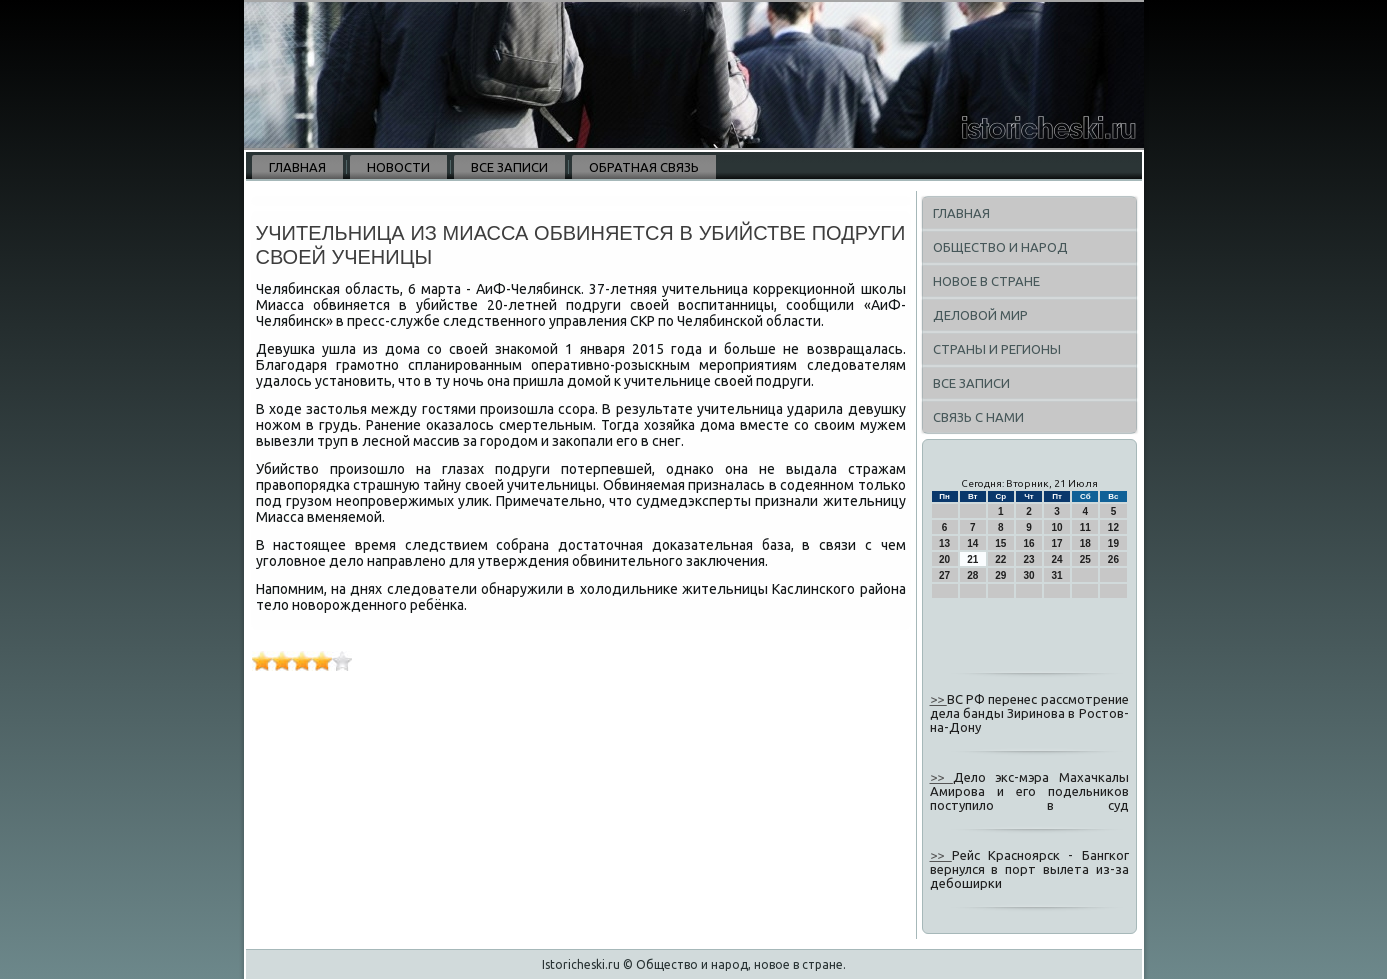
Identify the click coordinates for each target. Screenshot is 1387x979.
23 (1028, 559)
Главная (297, 167)
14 (972, 543)
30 (1028, 575)
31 (1057, 575)
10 (1057, 527)
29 (1000, 575)
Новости (398, 167)
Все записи (509, 167)
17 (1057, 543)
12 (1113, 527)
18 (1085, 543)
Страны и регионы (997, 349)
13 (944, 543)
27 (944, 575)
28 (972, 575)
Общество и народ (1000, 247)
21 (972, 559)
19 (1113, 543)
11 (1085, 527)
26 (1113, 559)
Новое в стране (986, 281)
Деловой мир (980, 315)
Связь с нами (978, 417)
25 (1085, 559)
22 (1000, 559)
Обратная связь (644, 167)
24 (1057, 559)
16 (1028, 543)
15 (1000, 543)
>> (938, 699)
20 (944, 559)
